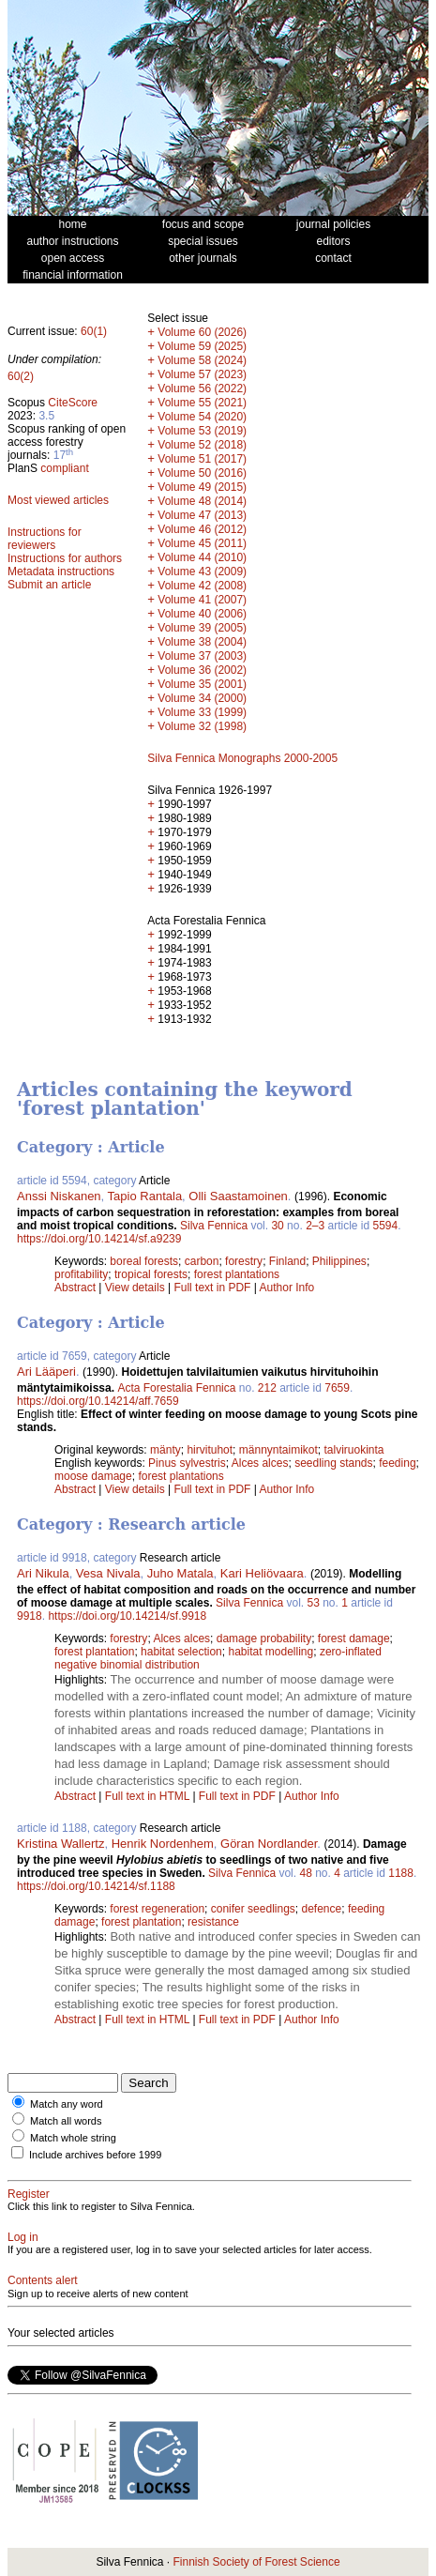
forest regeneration (157, 1908)
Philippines (339, 1261)
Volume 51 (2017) (202, 458)
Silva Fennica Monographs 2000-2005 (242, 758)
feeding (397, 1463)
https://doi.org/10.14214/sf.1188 (96, 1886)
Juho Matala (180, 1573)
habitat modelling (270, 1651)
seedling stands (333, 1463)
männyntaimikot (278, 1449)
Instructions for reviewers (45, 539)
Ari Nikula (43, 1573)
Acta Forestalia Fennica (176, 1388)
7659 (337, 1388)
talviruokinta (354, 1449)
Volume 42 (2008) (202, 585)
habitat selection (181, 1651)
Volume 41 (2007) (202, 599)
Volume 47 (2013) (202, 515)
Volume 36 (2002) (202, 670)
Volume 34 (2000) (202, 698)
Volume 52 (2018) (202, 444)
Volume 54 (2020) (202, 416)
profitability (81, 1274)
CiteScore (73, 402)
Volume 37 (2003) (202, 656)
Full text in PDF (211, 1287)
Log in (23, 2237)
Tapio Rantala (145, 1196)
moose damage (93, 1476)
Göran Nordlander (268, 1844)
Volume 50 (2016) (202, 473)
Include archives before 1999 (95, 2154)
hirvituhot (210, 1449)
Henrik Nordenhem (163, 1844)
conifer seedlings (253, 1908)
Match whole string (73, 2137)
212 (267, 1388)
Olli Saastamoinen (238, 1196)
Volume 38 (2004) (202, 641)
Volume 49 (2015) (202, 487)
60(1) (94, 331)
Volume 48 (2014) (202, 501)
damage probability (264, 1638)
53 (313, 1602)
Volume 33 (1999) (202, 712)
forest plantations (236, 1274)
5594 (385, 1225)
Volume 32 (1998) (202, 726)
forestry (244, 1261)
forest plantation (94, 1651)
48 (305, 1873)
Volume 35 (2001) (202, 684)
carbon (202, 1261)
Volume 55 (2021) (202, 402)
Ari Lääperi (46, 1371)
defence (322, 1908)
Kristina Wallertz (60, 1844)
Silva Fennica (214, 1225)
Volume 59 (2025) (202, 346)
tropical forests (151, 1274)
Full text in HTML (149, 1796)
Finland (287, 1261)
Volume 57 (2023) (202, 374)
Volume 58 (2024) (202, 360)
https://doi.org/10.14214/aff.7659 (98, 1401)
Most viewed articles (58, 500)
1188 (400, 1873)
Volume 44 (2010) (202, 557)
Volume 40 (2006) (202, 613)
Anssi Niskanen (59, 1196)
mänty (165, 1449)
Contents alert (43, 2280)
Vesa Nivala (108, 1573)
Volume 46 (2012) (202, 529)
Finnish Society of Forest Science (256, 2561)
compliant (64, 468)
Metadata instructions (61, 571)
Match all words (65, 2120)
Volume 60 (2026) (202, 332)
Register (29, 2194)
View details (136, 1287)
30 (277, 1225)
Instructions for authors (65, 558)
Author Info (287, 1287)
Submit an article (49, 584)
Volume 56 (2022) (202, 388)
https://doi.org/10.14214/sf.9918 (127, 1616)
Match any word (66, 2104)
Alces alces (260, 1463)
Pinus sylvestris (187, 1463)
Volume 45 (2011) (202, 543)
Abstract (75, 1287)
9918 (29, 1616)
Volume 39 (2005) (202, 627)
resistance (213, 1921)
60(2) (21, 376)
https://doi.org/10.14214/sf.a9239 (99, 1238)
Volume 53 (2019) (202, 430)
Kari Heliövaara (262, 1573)
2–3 (315, 1225)
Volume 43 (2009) (202, 571)
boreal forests (144, 1261)
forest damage (354, 1638)
